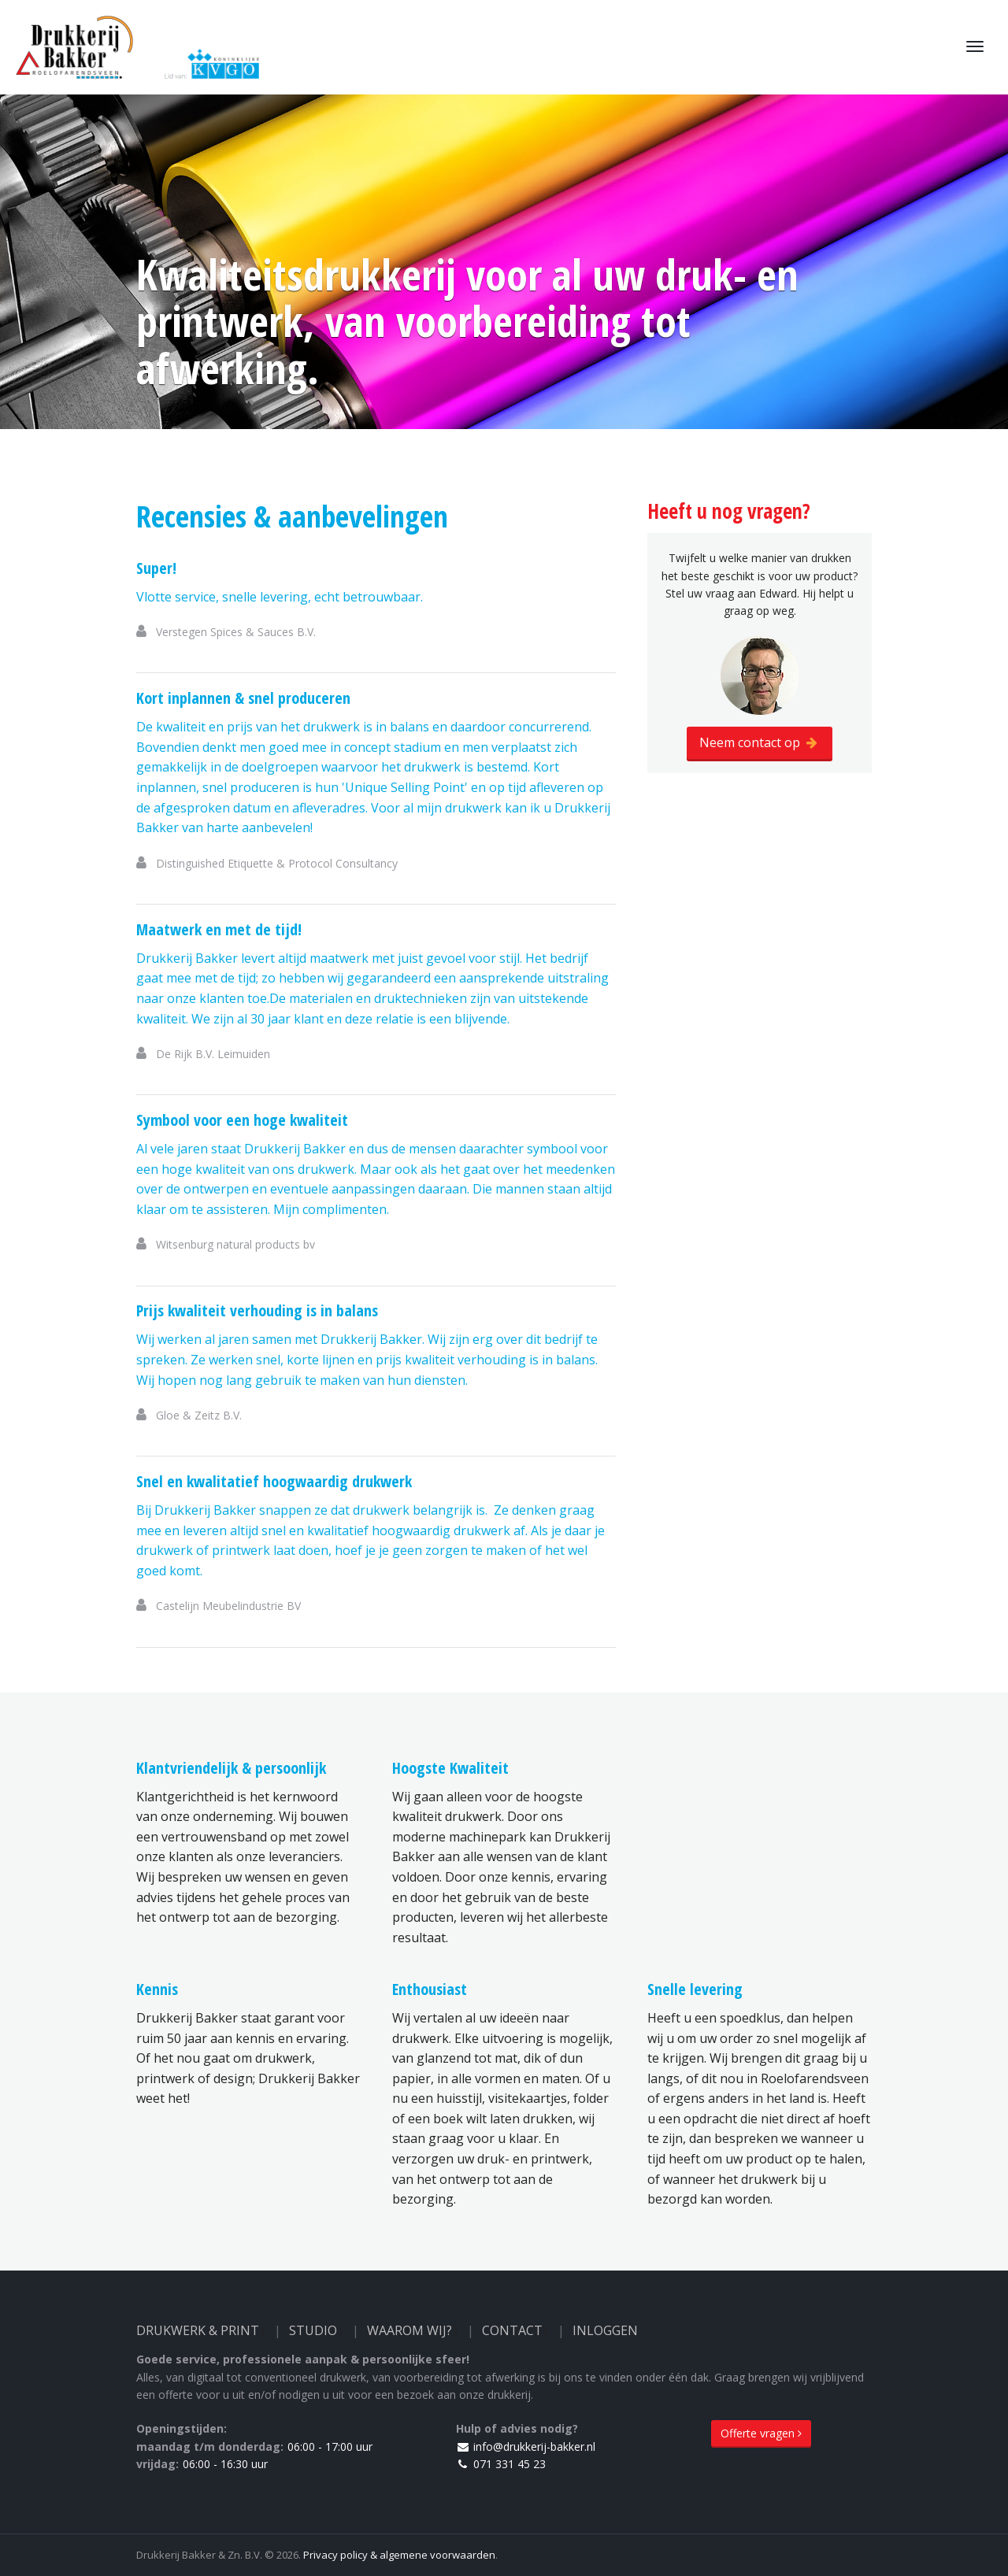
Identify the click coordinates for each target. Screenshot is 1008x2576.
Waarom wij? (409, 2330)
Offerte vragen (761, 2433)
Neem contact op (759, 742)
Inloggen (605, 2330)
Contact (512, 2330)
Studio (313, 2330)
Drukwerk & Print (197, 2330)
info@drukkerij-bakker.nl (525, 2446)
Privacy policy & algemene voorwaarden (399, 2555)
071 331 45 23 (501, 2463)
